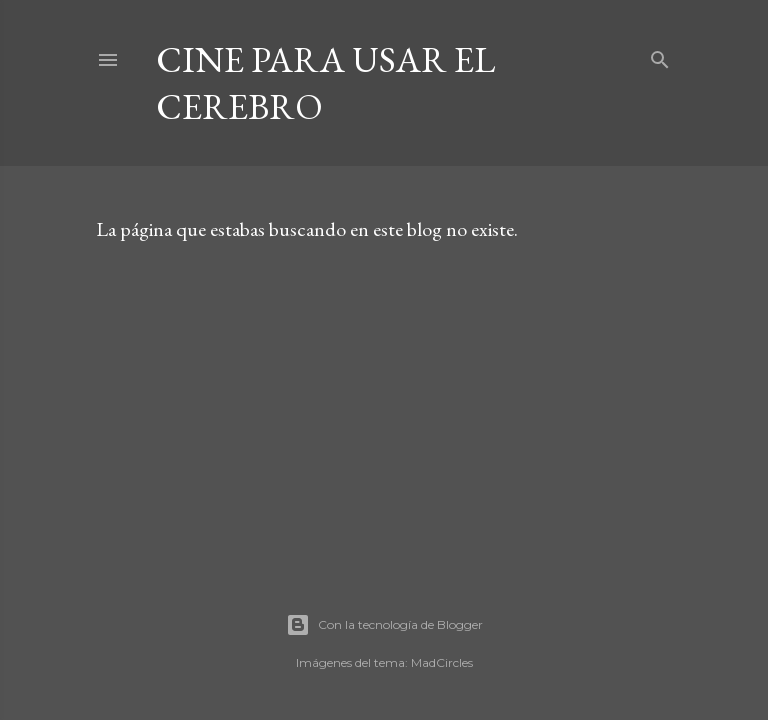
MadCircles (442, 662)
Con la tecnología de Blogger (384, 625)
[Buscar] (660, 55)
